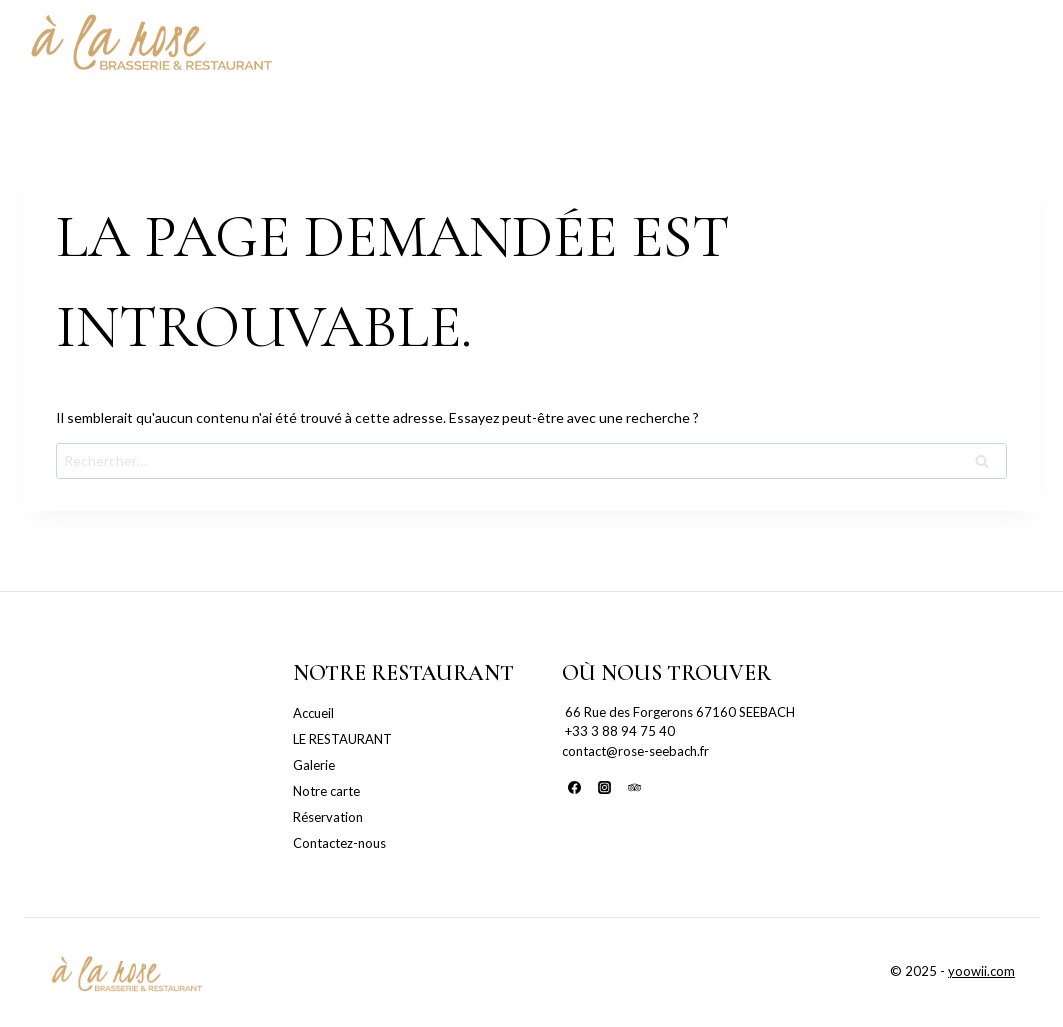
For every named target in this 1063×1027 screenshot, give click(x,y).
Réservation (328, 817)
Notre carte (326, 791)
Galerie (314, 765)
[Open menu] (1019, 44)
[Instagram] (604, 787)
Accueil (313, 713)
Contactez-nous (339, 843)
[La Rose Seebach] (150, 45)
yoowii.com (981, 971)
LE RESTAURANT (342, 739)
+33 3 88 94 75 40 (618, 731)
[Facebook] (575, 787)
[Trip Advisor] (634, 787)
